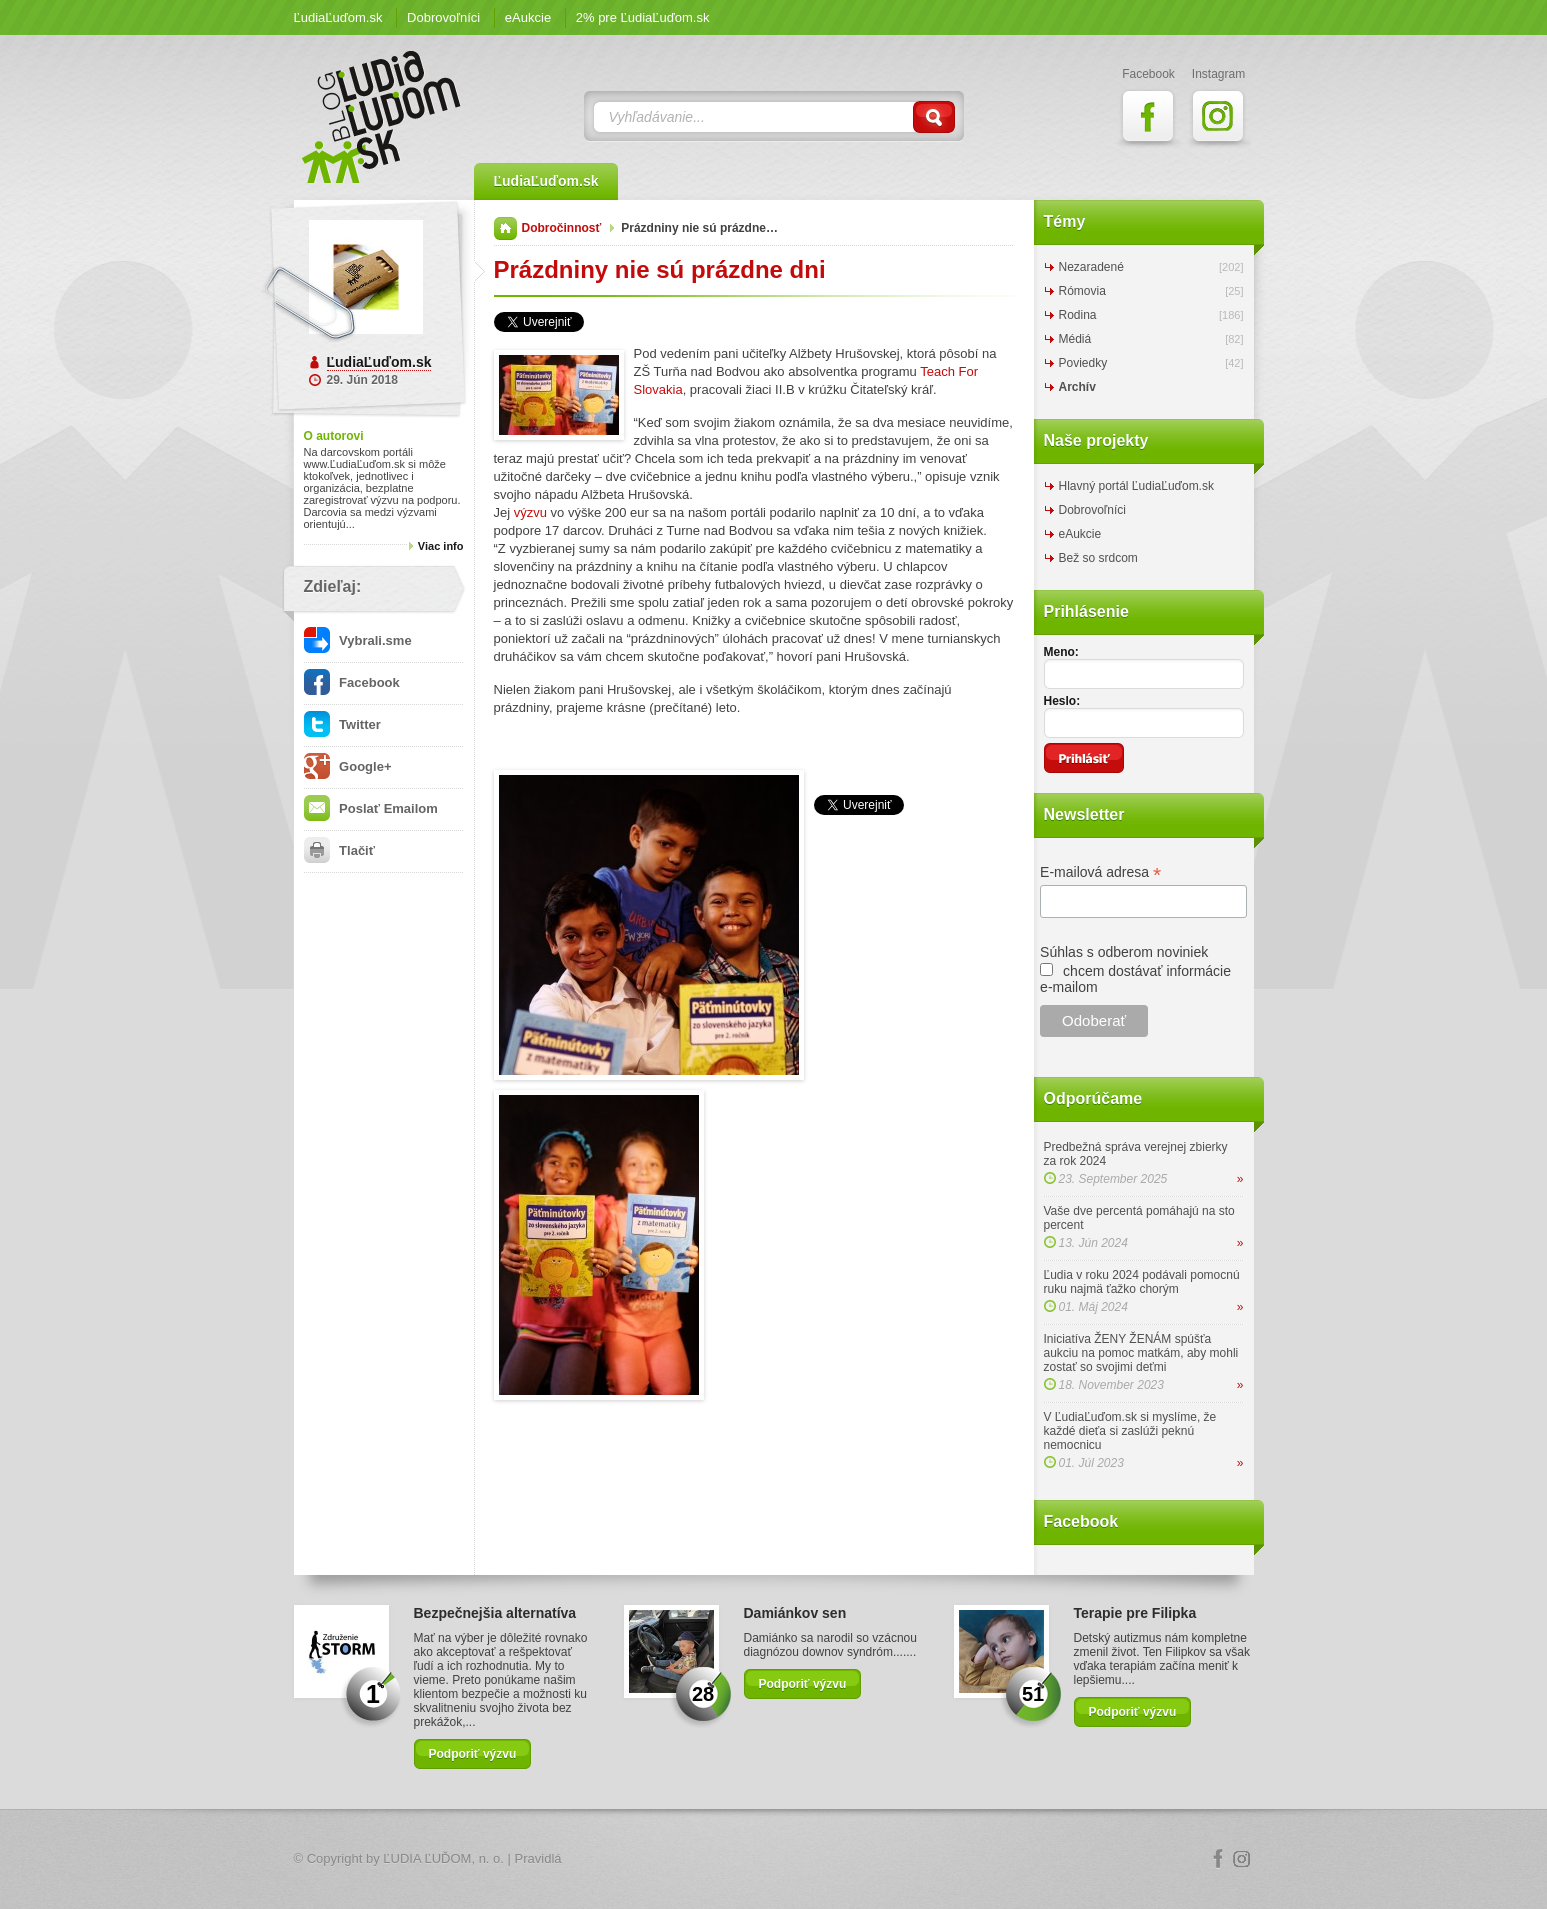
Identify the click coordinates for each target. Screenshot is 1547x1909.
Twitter (342, 724)
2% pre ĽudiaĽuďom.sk (643, 17)
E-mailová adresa (1100, 872)
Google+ (348, 766)
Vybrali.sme (358, 640)
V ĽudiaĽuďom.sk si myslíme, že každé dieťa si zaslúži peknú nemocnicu (1130, 1431)
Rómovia (1082, 291)
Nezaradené (1091, 267)
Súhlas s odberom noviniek (1124, 952)
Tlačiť (339, 850)
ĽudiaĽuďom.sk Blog (382, 117)
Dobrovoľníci (443, 17)
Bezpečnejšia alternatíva (495, 1613)
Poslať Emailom (371, 808)
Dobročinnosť (562, 228)
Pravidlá (538, 1858)
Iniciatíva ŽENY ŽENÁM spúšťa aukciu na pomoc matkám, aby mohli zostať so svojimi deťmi (1141, 1353)
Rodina (1078, 315)
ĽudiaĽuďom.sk (338, 17)
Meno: (1061, 652)
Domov (505, 228)
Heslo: (1062, 701)
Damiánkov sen (795, 1613)
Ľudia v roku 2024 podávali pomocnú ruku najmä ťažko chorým (1142, 1282)
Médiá (1075, 339)
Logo (774, 1859)
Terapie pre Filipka (1135, 1613)
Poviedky (1083, 363)
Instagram (1242, 1859)
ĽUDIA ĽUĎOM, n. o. (443, 1858)
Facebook (352, 682)
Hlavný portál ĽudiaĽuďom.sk (1136, 486)
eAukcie (528, 17)
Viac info (441, 546)
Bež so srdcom (1098, 558)
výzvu (530, 512)
